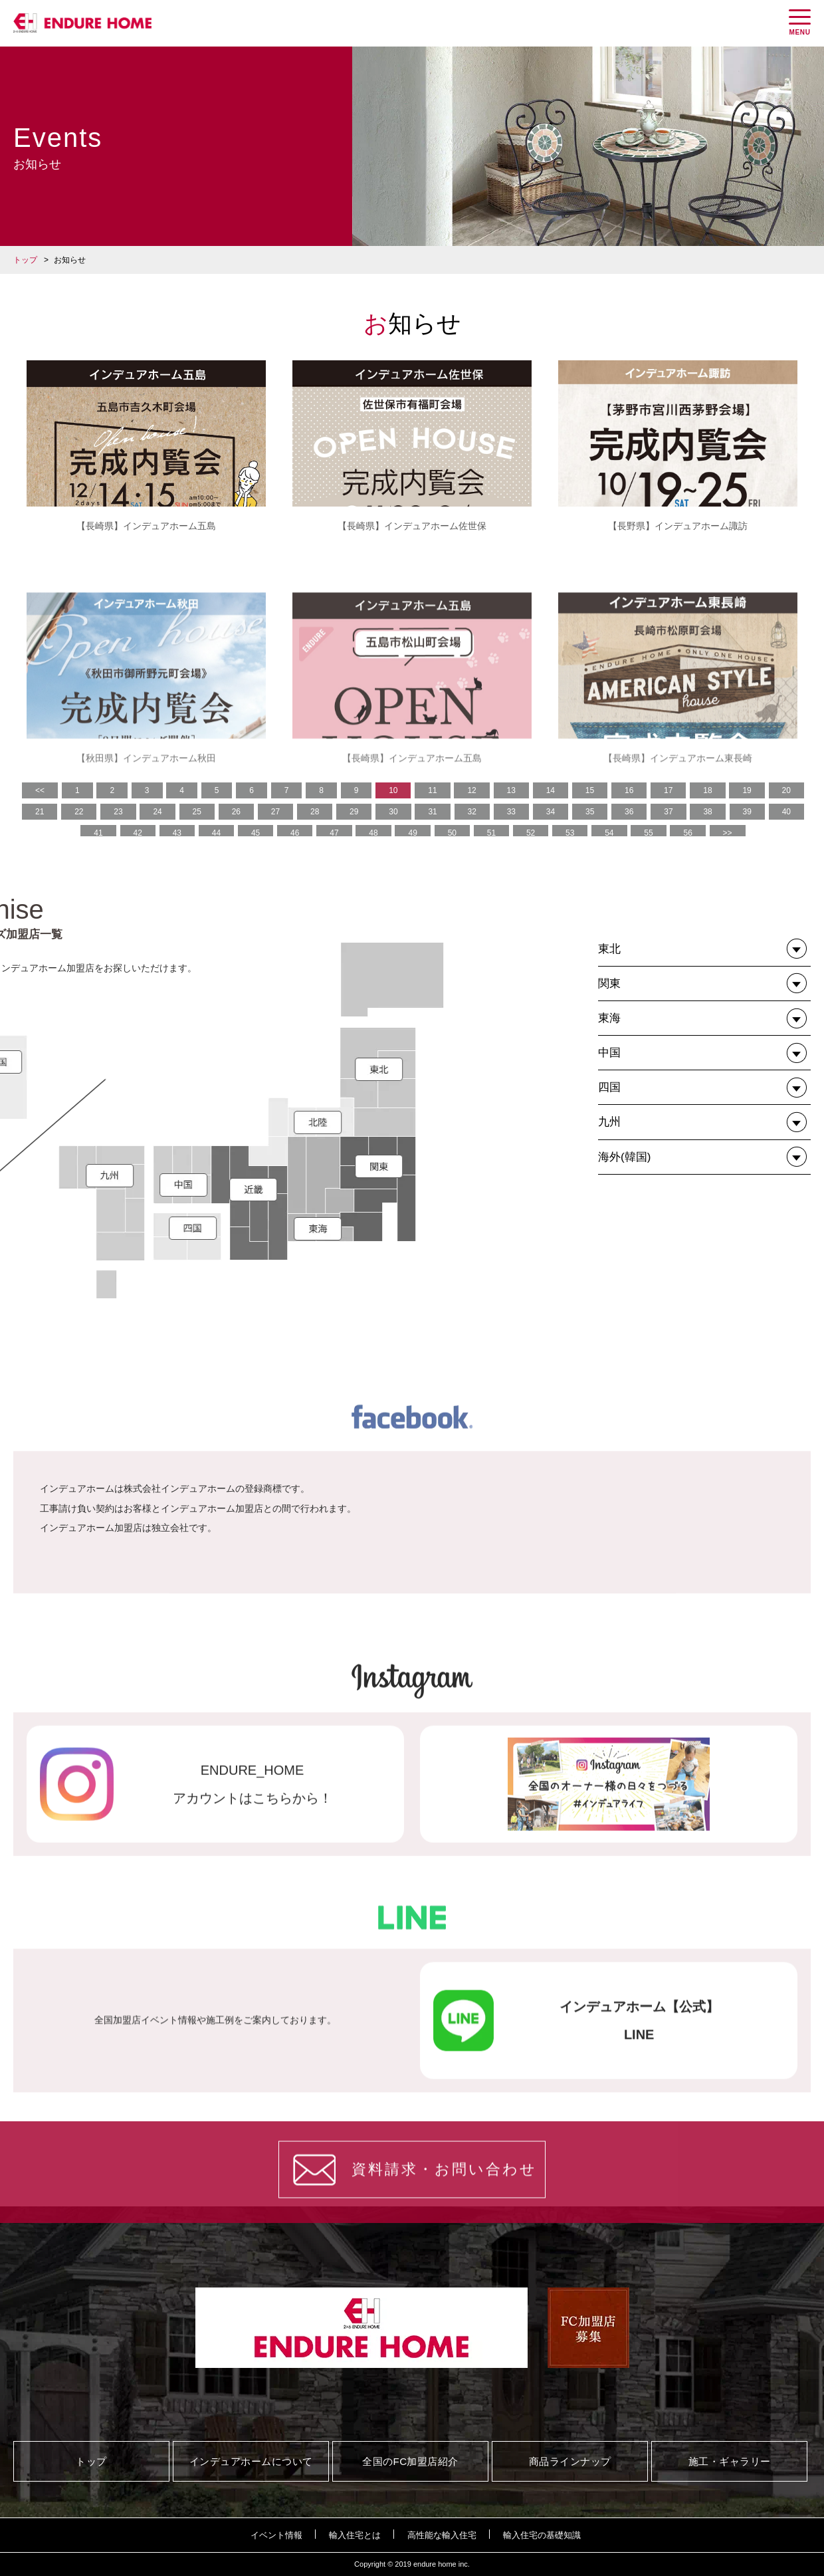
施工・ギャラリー (729, 2461)
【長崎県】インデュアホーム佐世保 (412, 526)
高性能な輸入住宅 (441, 2535)
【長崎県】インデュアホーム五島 (146, 526)
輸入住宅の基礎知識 (542, 2535)
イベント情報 (276, 2535)
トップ (25, 260)
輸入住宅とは (355, 2535)
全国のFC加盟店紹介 (410, 2461)
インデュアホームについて (251, 2461)
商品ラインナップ (570, 2461)
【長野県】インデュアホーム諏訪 (678, 526)
